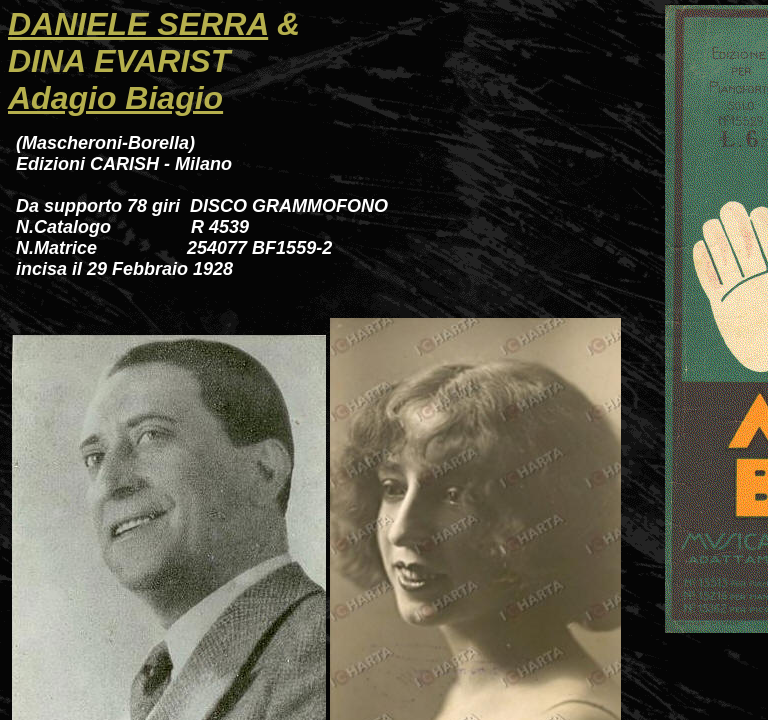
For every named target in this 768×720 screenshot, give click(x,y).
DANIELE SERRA (138, 24)
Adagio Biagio (115, 98)
